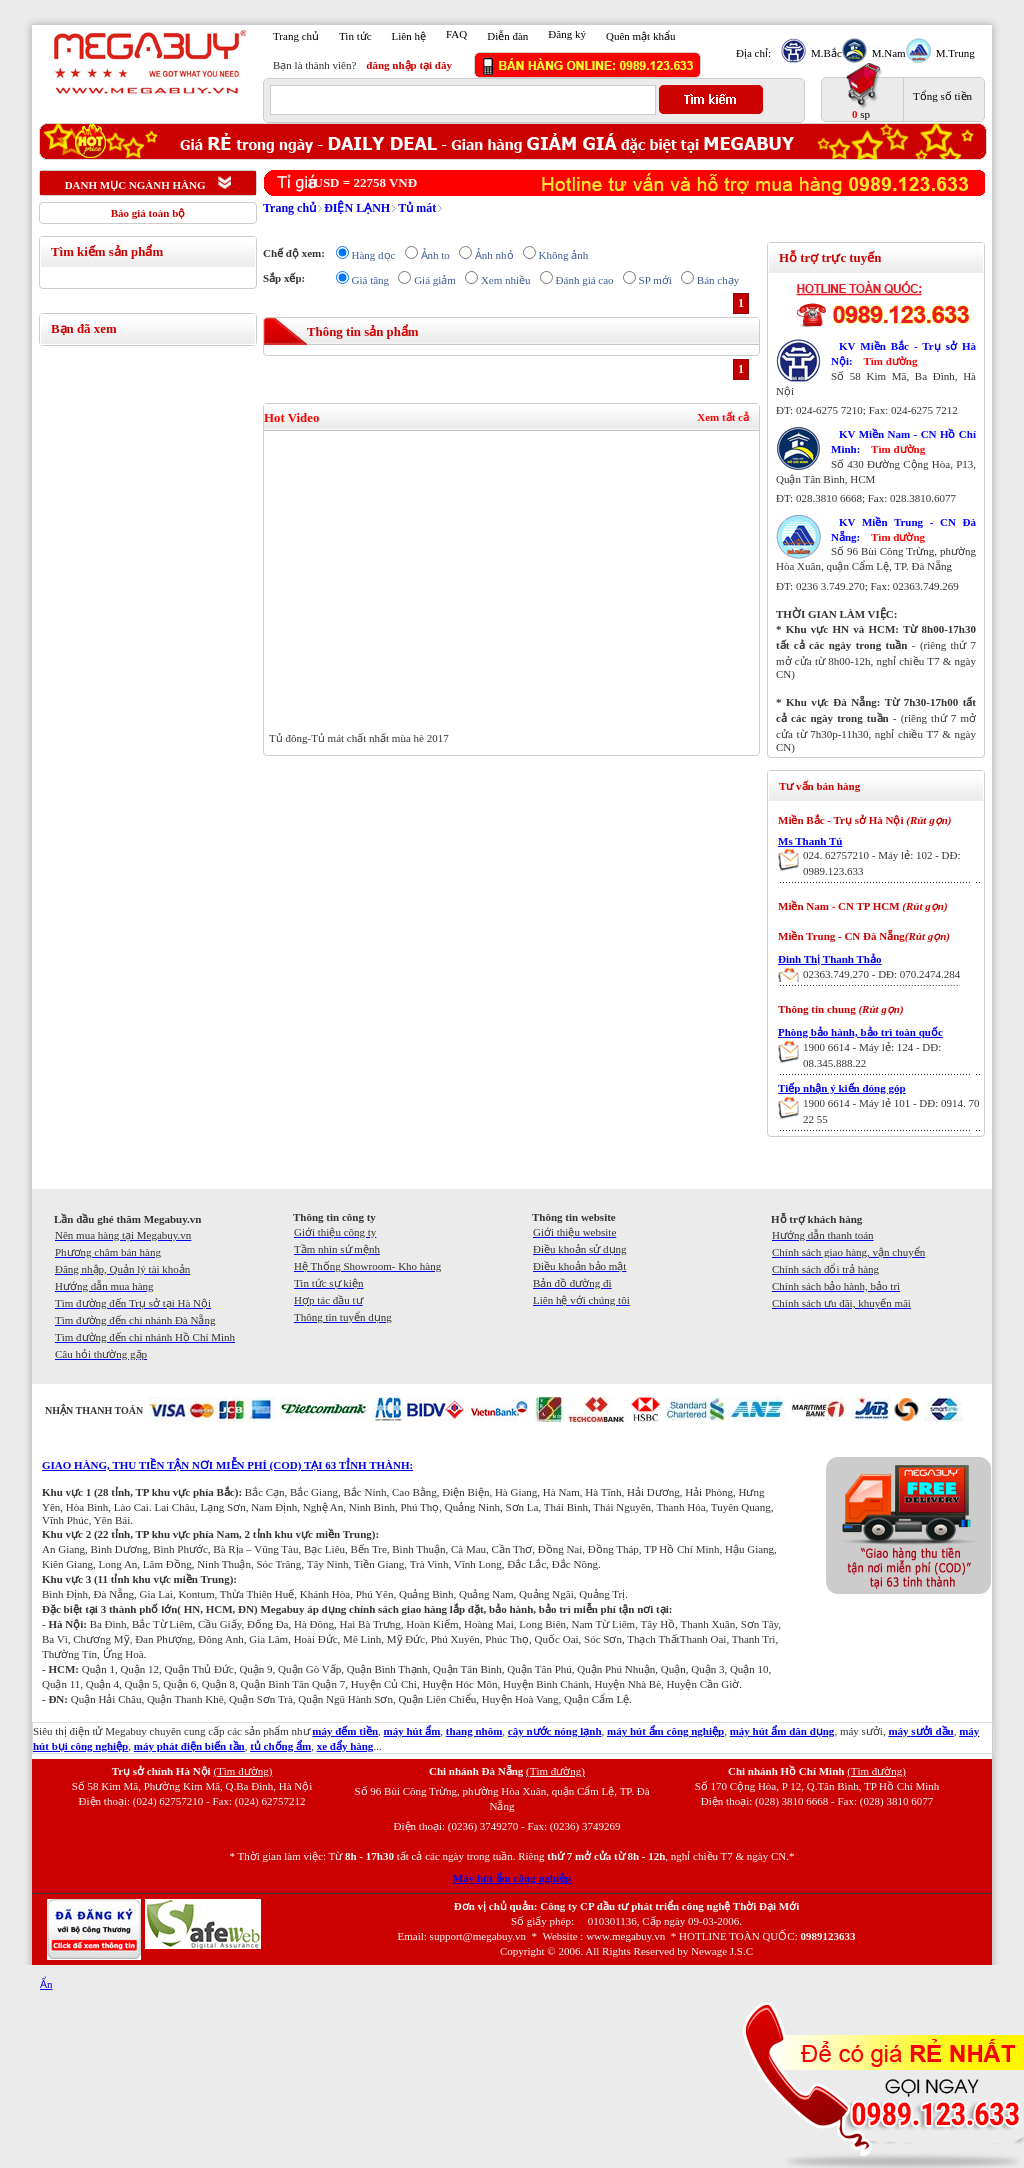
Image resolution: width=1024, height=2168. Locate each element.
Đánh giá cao (585, 280)
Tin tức (355, 36)
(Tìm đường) (242, 1771)
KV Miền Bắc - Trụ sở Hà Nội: (903, 353)
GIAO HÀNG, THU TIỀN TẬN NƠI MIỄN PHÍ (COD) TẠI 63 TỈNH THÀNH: (227, 1465)
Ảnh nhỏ (494, 255)
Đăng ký (567, 34)
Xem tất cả (723, 417)
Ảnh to (435, 255)
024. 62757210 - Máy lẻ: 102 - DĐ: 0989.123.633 (882, 863)
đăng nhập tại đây (409, 65)
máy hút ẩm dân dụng (782, 1731)
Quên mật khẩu (640, 36)
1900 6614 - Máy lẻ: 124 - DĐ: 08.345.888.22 (872, 1055)
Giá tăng (371, 280)
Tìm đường (890, 361)
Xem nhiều (506, 280)
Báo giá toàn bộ (148, 213)
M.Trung (953, 53)
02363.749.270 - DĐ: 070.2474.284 (881, 974)
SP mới (655, 280)
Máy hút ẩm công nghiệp (512, 1878)
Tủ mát (417, 208)
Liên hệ (409, 36)
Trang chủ (296, 36)
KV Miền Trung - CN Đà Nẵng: (903, 529)
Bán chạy (718, 280)
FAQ (456, 34)
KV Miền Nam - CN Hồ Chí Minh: (903, 441)
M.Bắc (824, 53)
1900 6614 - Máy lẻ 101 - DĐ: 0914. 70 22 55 (891, 1111)
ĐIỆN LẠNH (357, 208)
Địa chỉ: (753, 53)
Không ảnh (564, 255)
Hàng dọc (374, 255)
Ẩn (46, 1984)
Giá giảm (435, 280)
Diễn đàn (507, 36)
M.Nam (886, 53)
